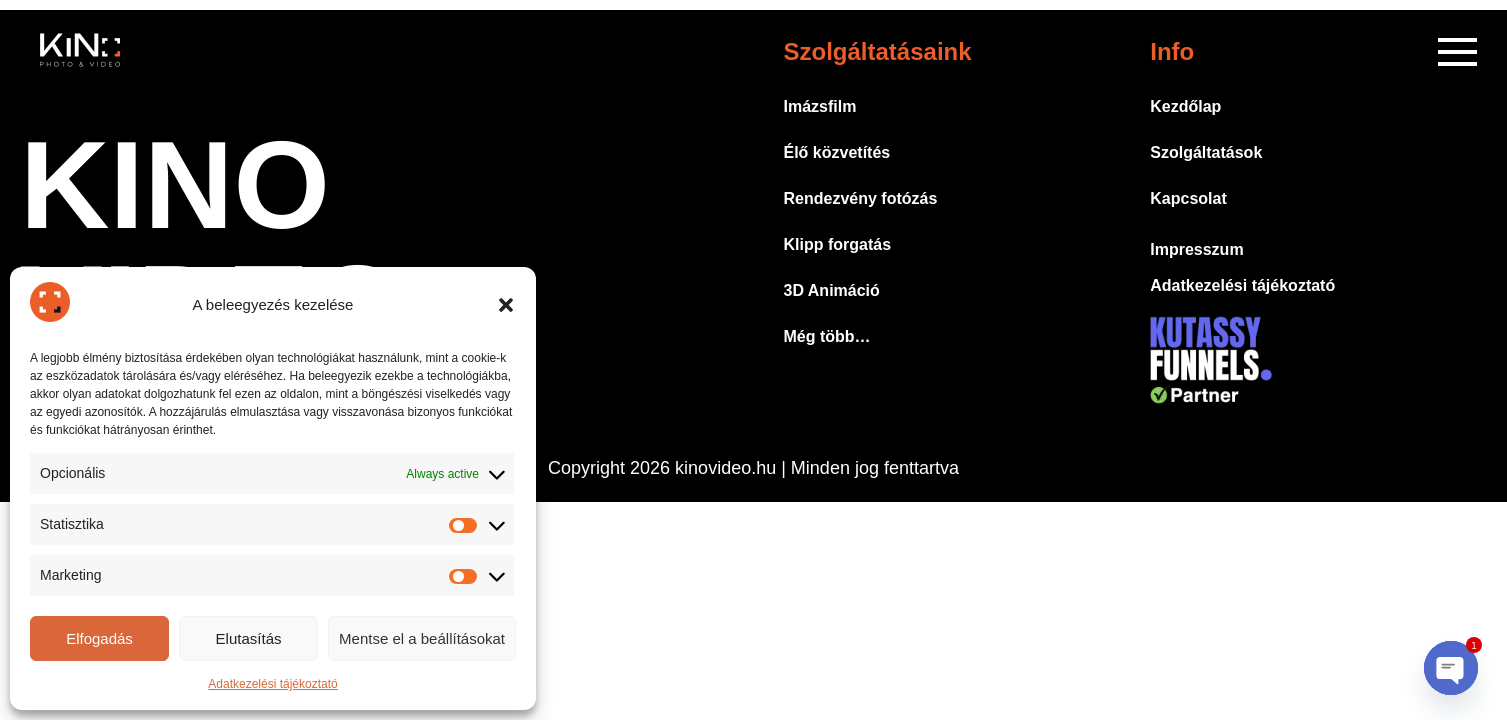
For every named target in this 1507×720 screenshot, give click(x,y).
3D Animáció (832, 290)
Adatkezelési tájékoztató (272, 684)
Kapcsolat (1188, 198)
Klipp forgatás (838, 244)
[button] (506, 305)
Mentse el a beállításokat (422, 638)
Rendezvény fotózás (861, 198)
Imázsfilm (820, 106)
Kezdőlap (1185, 106)
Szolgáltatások (1206, 152)
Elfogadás (99, 638)
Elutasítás (249, 638)
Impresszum (1196, 249)
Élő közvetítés (837, 152)
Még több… (827, 336)
